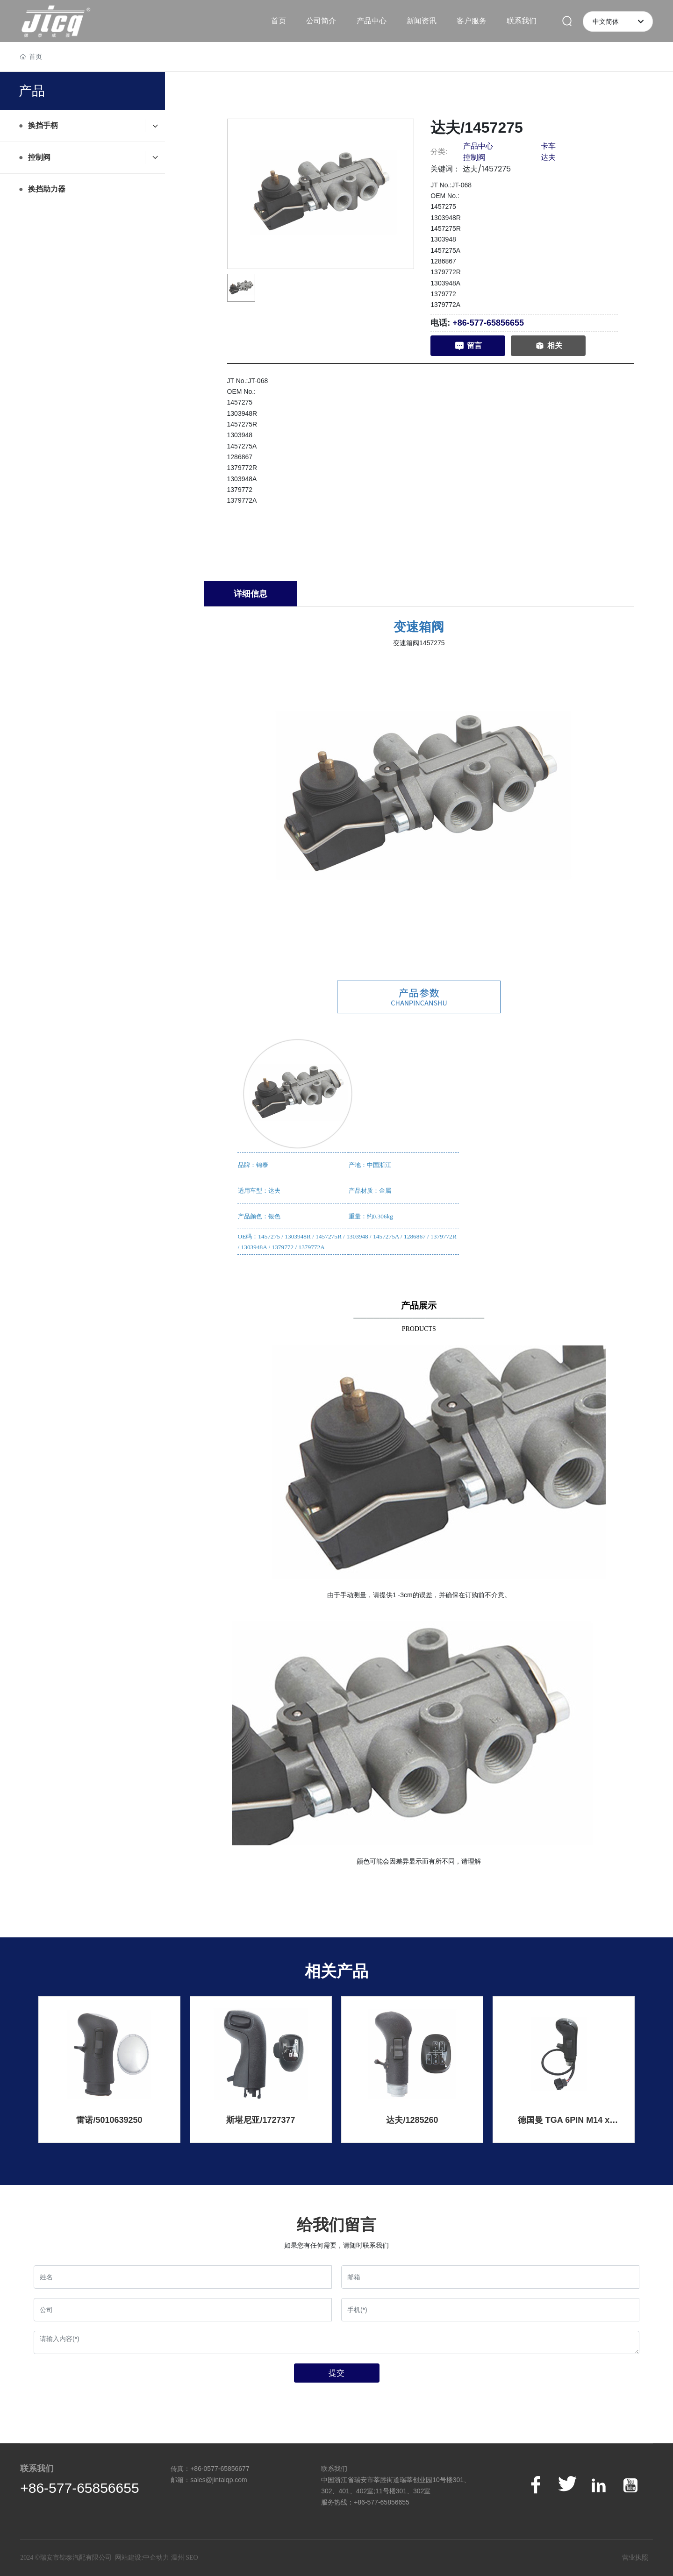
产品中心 (478, 146)
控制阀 (474, 157)
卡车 (548, 146)
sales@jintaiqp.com (218, 2479)
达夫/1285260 (412, 2120)
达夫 (548, 157)
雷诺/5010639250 (109, 2120)
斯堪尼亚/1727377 (260, 2120)
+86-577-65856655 (488, 322)
